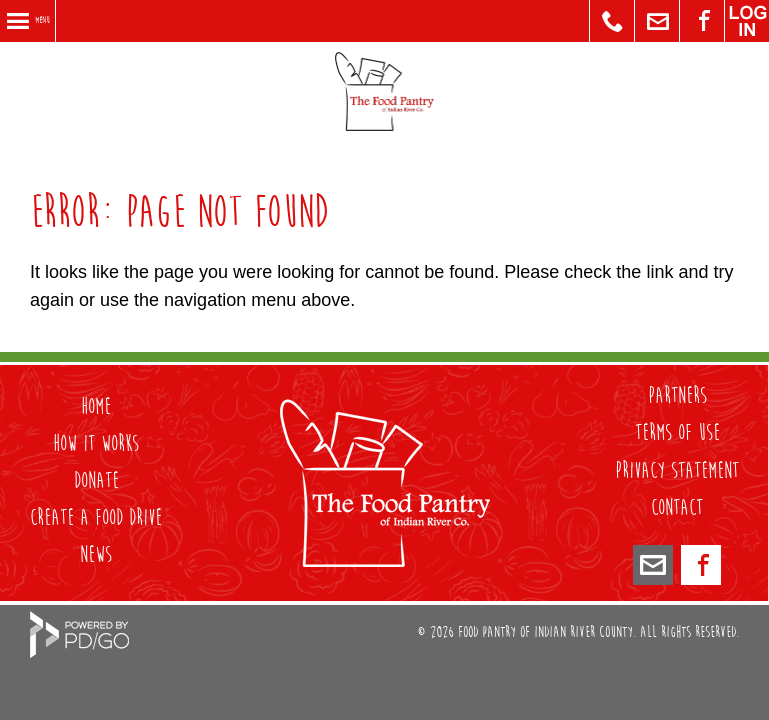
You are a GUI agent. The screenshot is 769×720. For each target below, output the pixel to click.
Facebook (701, 565)
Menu (42, 20)
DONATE (96, 481)
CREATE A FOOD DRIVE (96, 518)
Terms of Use (677, 433)
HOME (96, 407)
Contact (677, 508)
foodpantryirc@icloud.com (653, 565)
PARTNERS (677, 396)
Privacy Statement (677, 471)
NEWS (96, 555)
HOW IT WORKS (96, 444)
